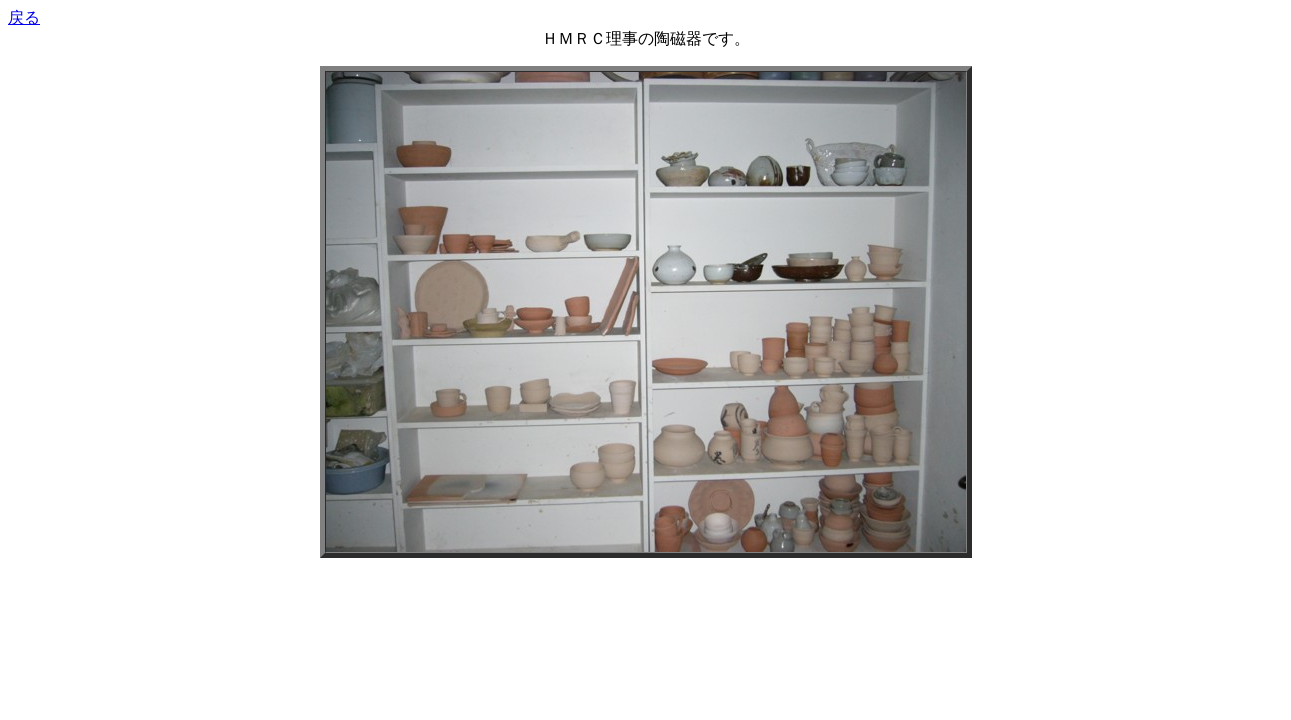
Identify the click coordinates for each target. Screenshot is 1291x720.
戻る (24, 17)
